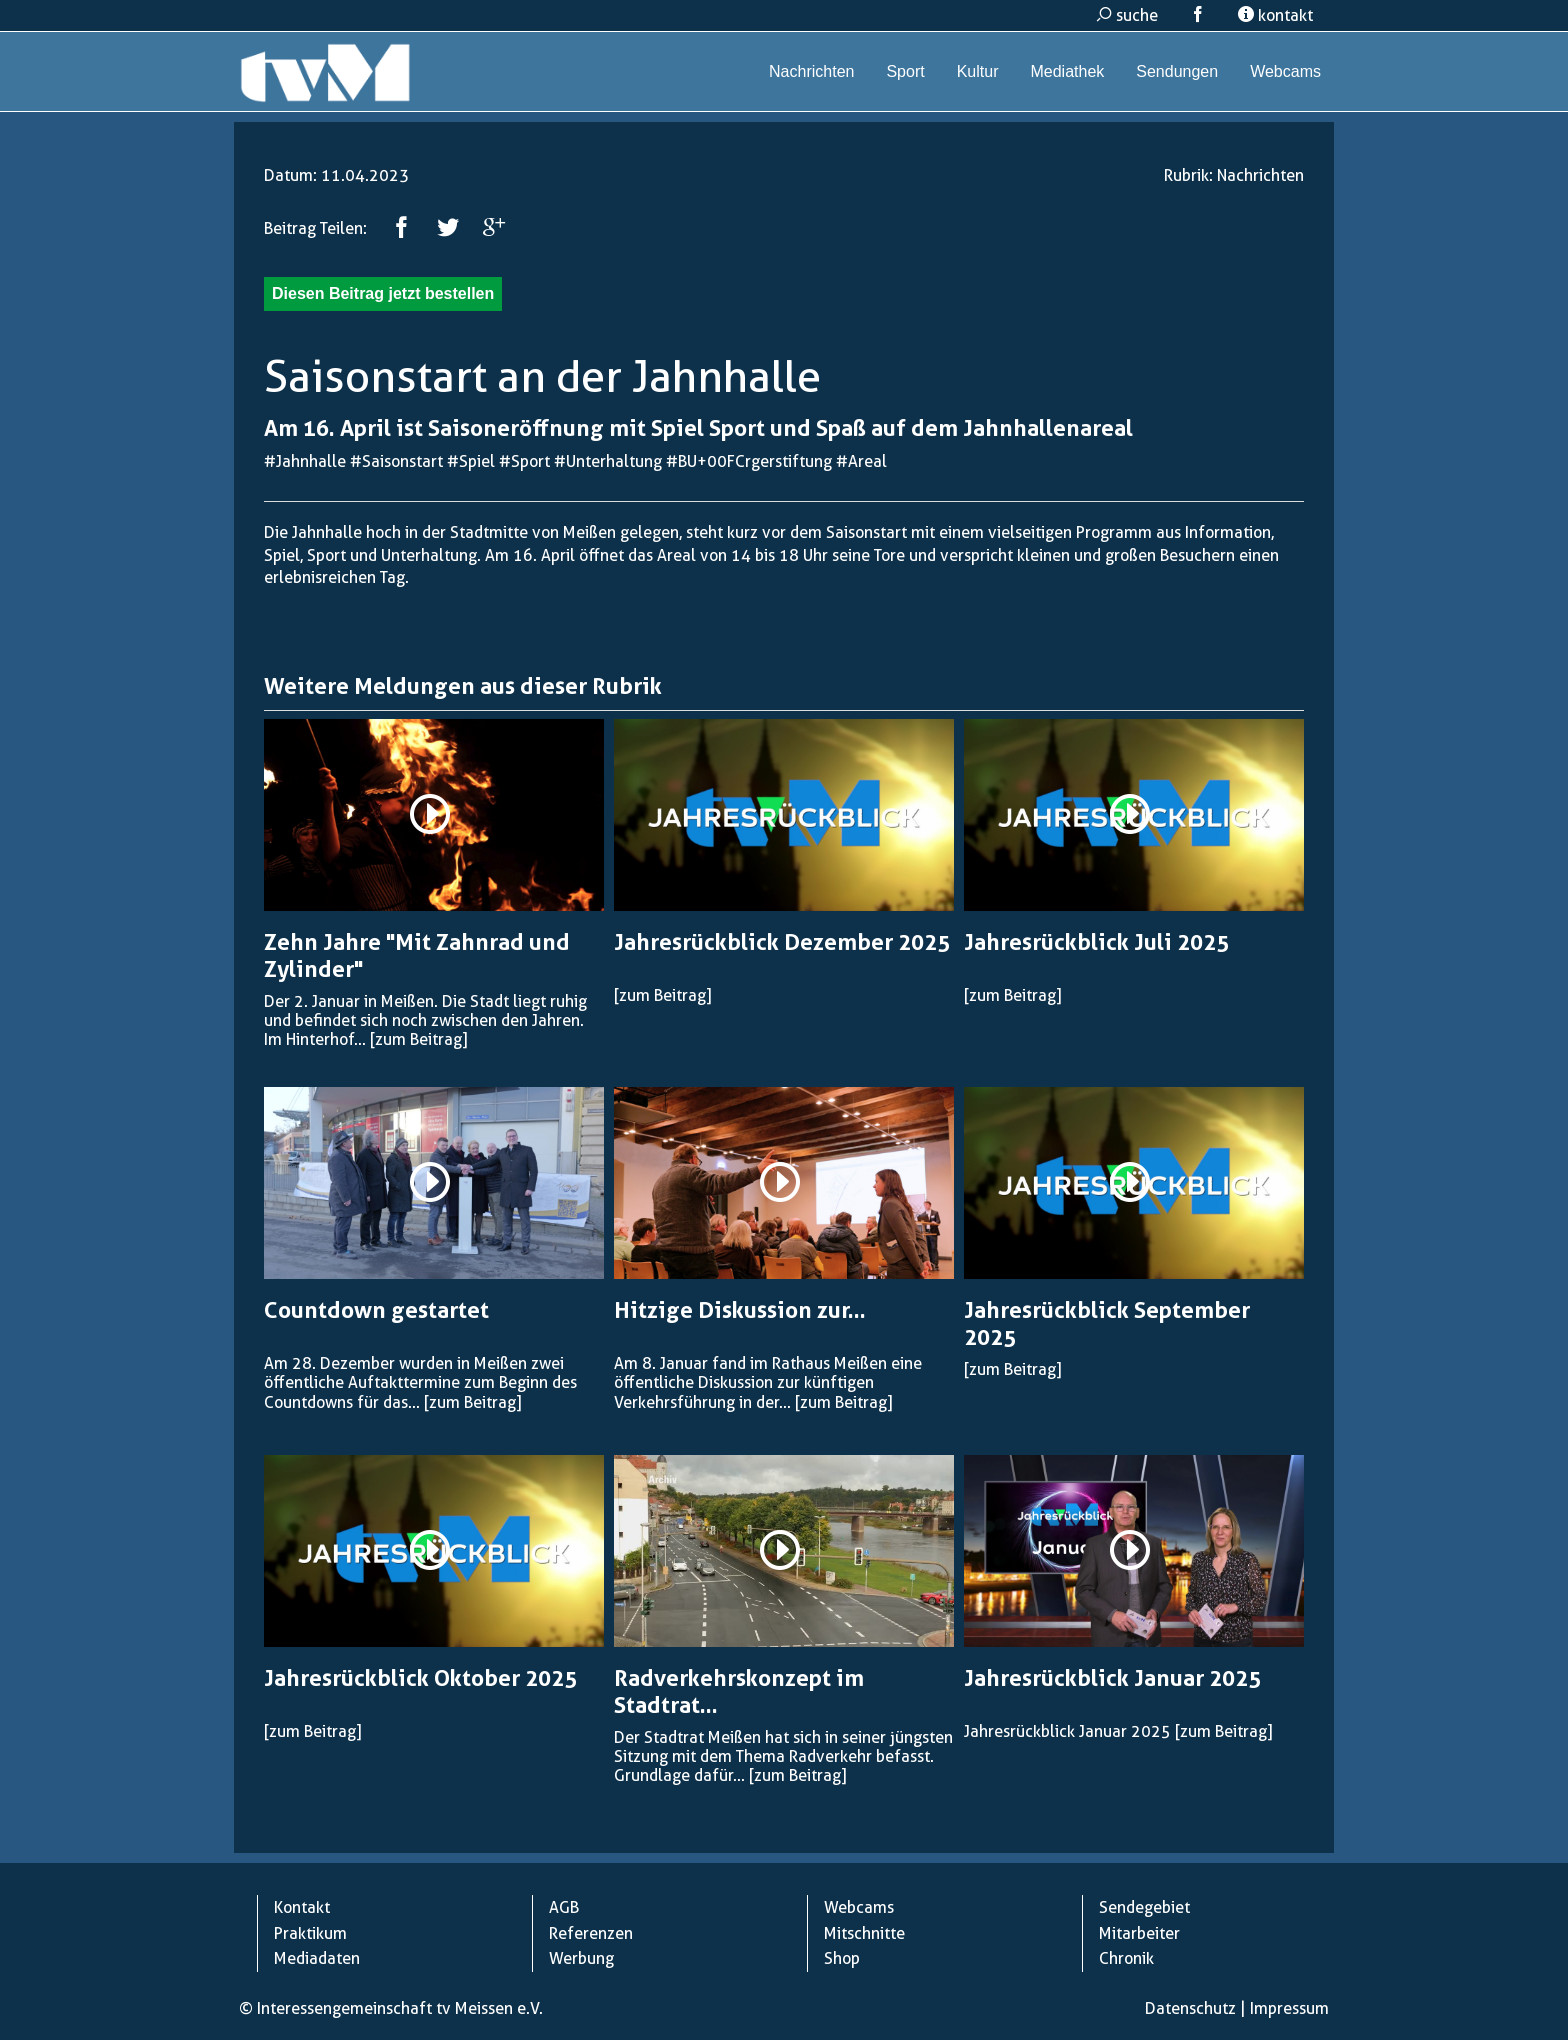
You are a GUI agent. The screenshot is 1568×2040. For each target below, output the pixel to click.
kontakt (1275, 15)
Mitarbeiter (1139, 1933)
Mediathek (1067, 71)
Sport (905, 71)
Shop (842, 1958)
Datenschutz (1190, 2008)
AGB (564, 1907)
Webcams (1285, 71)
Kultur (978, 71)
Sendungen (1177, 71)
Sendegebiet (1144, 1907)
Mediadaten (317, 1958)
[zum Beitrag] (418, 1039)
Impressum (1289, 2008)
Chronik (1126, 1958)
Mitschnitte (864, 1933)
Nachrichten (811, 71)
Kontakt (302, 1907)
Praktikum (310, 1933)
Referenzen (591, 1933)
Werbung (581, 1958)
